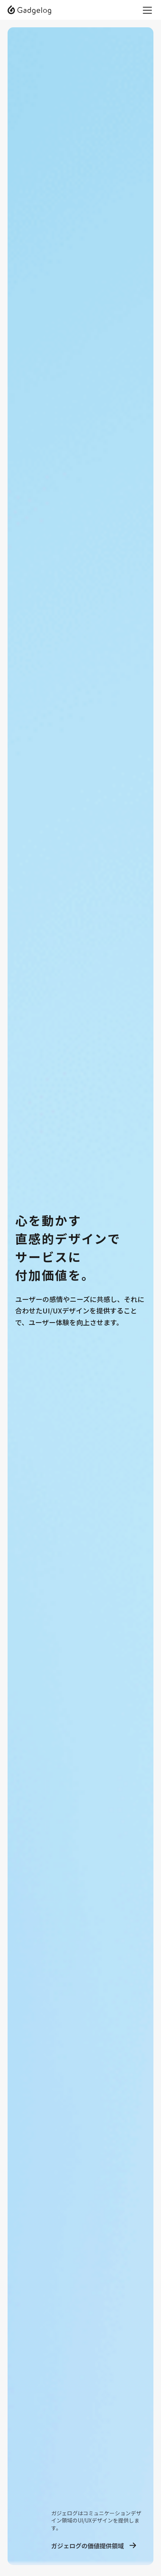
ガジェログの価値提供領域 (87, 2545)
